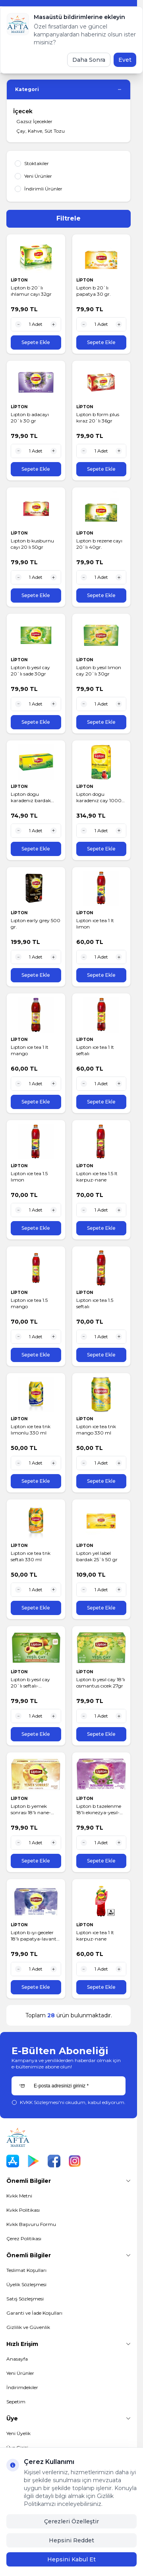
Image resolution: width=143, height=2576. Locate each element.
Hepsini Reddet (71, 2540)
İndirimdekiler (22, 2387)
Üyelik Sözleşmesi (26, 2284)
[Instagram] (74, 2161)
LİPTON (20, 280)
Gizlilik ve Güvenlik (28, 2327)
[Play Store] (33, 2161)
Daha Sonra (88, 59)
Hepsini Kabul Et (71, 2559)
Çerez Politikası (23, 2238)
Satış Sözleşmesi (25, 2299)
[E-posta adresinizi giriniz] (69, 2085)
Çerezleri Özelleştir (71, 2521)
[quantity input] (36, 324)
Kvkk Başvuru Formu (31, 2224)
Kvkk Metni (19, 2196)
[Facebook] (54, 2161)
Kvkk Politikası (23, 2210)
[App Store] (12, 2161)
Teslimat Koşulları (26, 2270)
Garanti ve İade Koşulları (34, 2313)
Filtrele (68, 218)
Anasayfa (17, 2359)
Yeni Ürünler (20, 2373)
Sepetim (15, 2402)
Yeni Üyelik (18, 2433)
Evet (124, 59)
